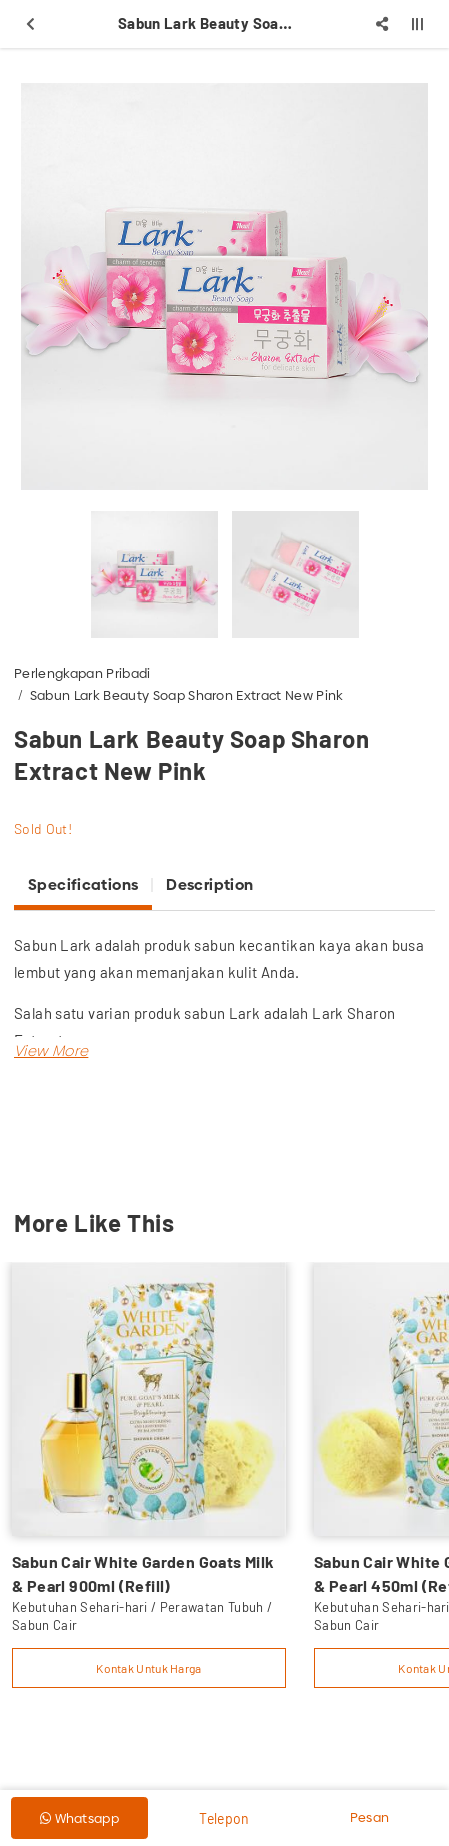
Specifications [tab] (83, 884)
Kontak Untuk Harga (148, 1668)
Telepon (224, 1818)
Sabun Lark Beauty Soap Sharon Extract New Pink (187, 695)
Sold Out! (43, 828)
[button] (51, 1050)
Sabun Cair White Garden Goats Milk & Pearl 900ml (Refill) (143, 1573)
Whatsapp (79, 1818)
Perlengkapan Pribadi (82, 673)
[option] (224, 286)
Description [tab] (209, 884)
